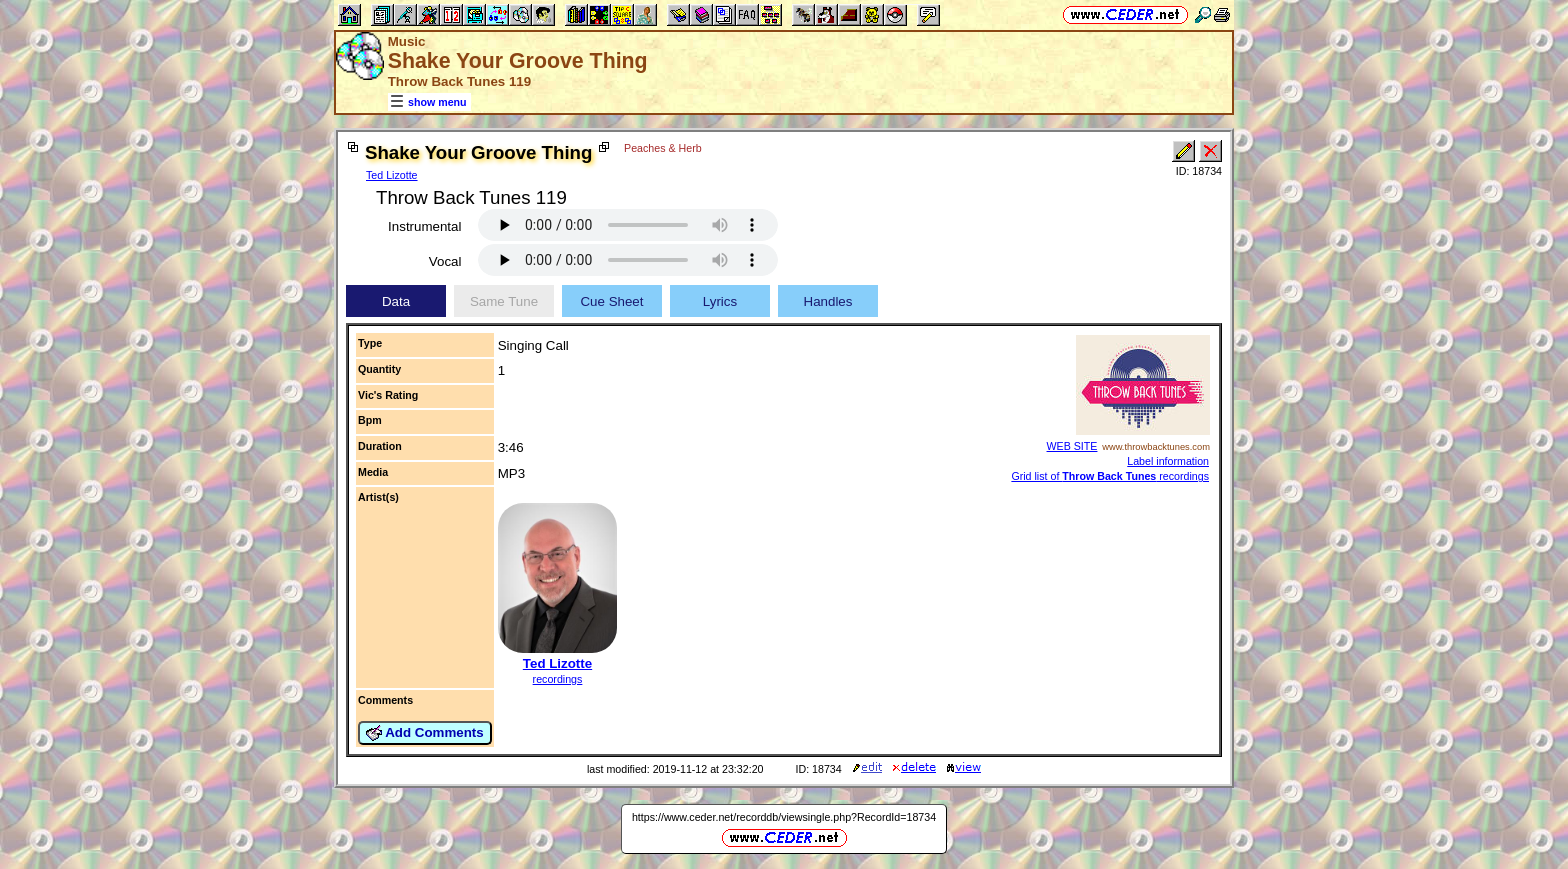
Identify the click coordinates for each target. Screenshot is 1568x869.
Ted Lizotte (392, 175)
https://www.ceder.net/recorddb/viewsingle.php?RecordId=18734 (784, 817)
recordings (558, 679)
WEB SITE (1072, 446)
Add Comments (425, 733)
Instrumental (424, 226)
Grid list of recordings (1110, 476)
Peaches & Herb (663, 148)
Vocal (445, 261)
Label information (1168, 461)
